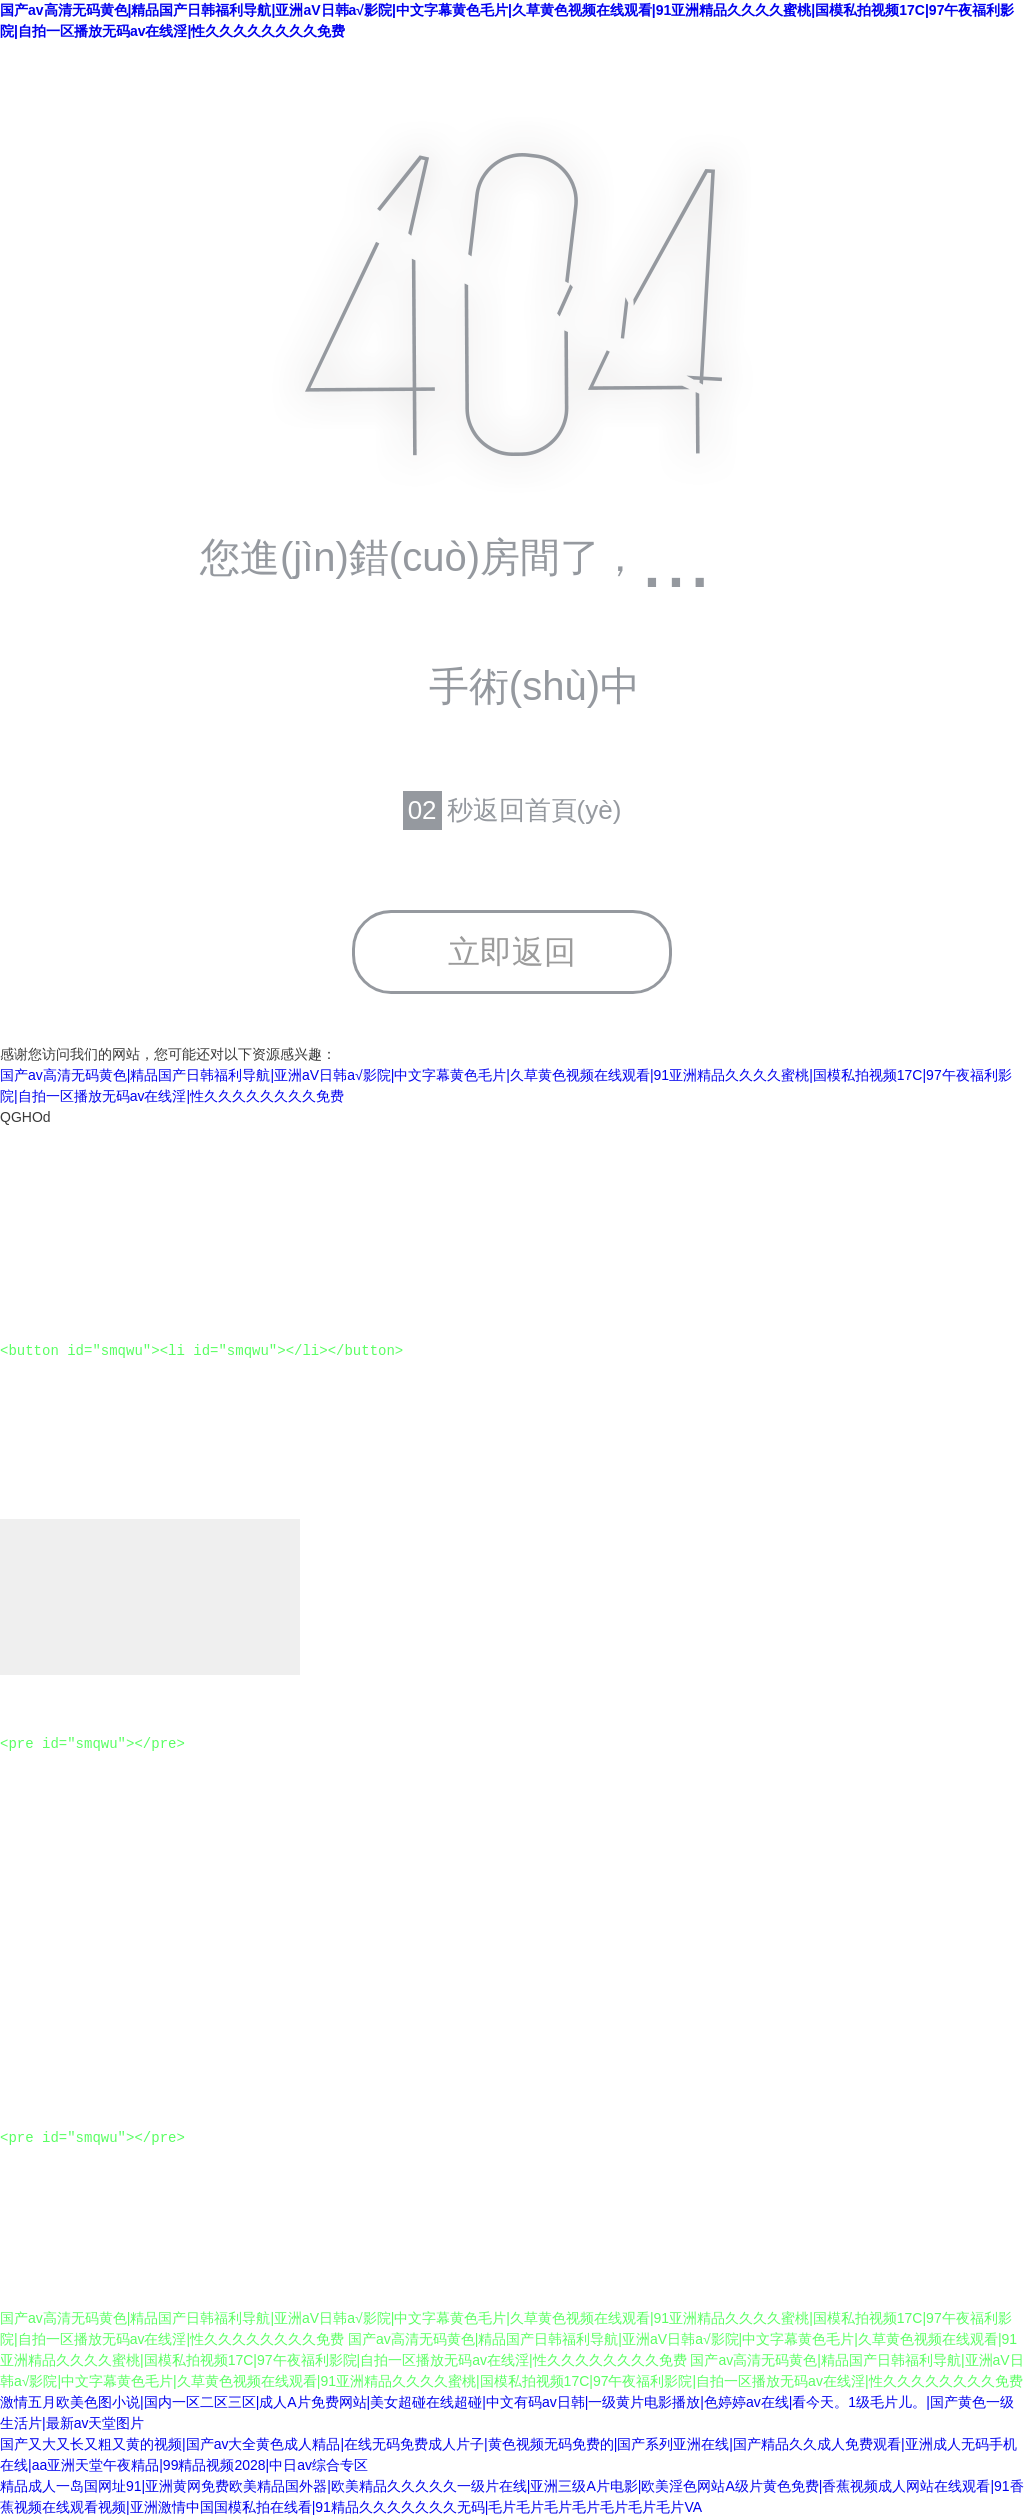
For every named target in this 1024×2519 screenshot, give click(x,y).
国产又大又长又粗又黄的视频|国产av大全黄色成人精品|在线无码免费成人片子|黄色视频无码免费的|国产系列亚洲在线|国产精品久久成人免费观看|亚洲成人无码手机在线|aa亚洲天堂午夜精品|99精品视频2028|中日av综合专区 (508, 2455)
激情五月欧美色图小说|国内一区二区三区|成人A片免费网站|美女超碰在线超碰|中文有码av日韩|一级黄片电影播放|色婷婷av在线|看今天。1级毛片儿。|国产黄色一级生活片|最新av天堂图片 (507, 2413)
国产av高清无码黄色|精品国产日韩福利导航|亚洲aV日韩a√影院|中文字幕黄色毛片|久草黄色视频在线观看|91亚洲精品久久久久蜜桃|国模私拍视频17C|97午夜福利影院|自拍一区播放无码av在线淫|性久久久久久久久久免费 (507, 20)
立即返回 (512, 952)
